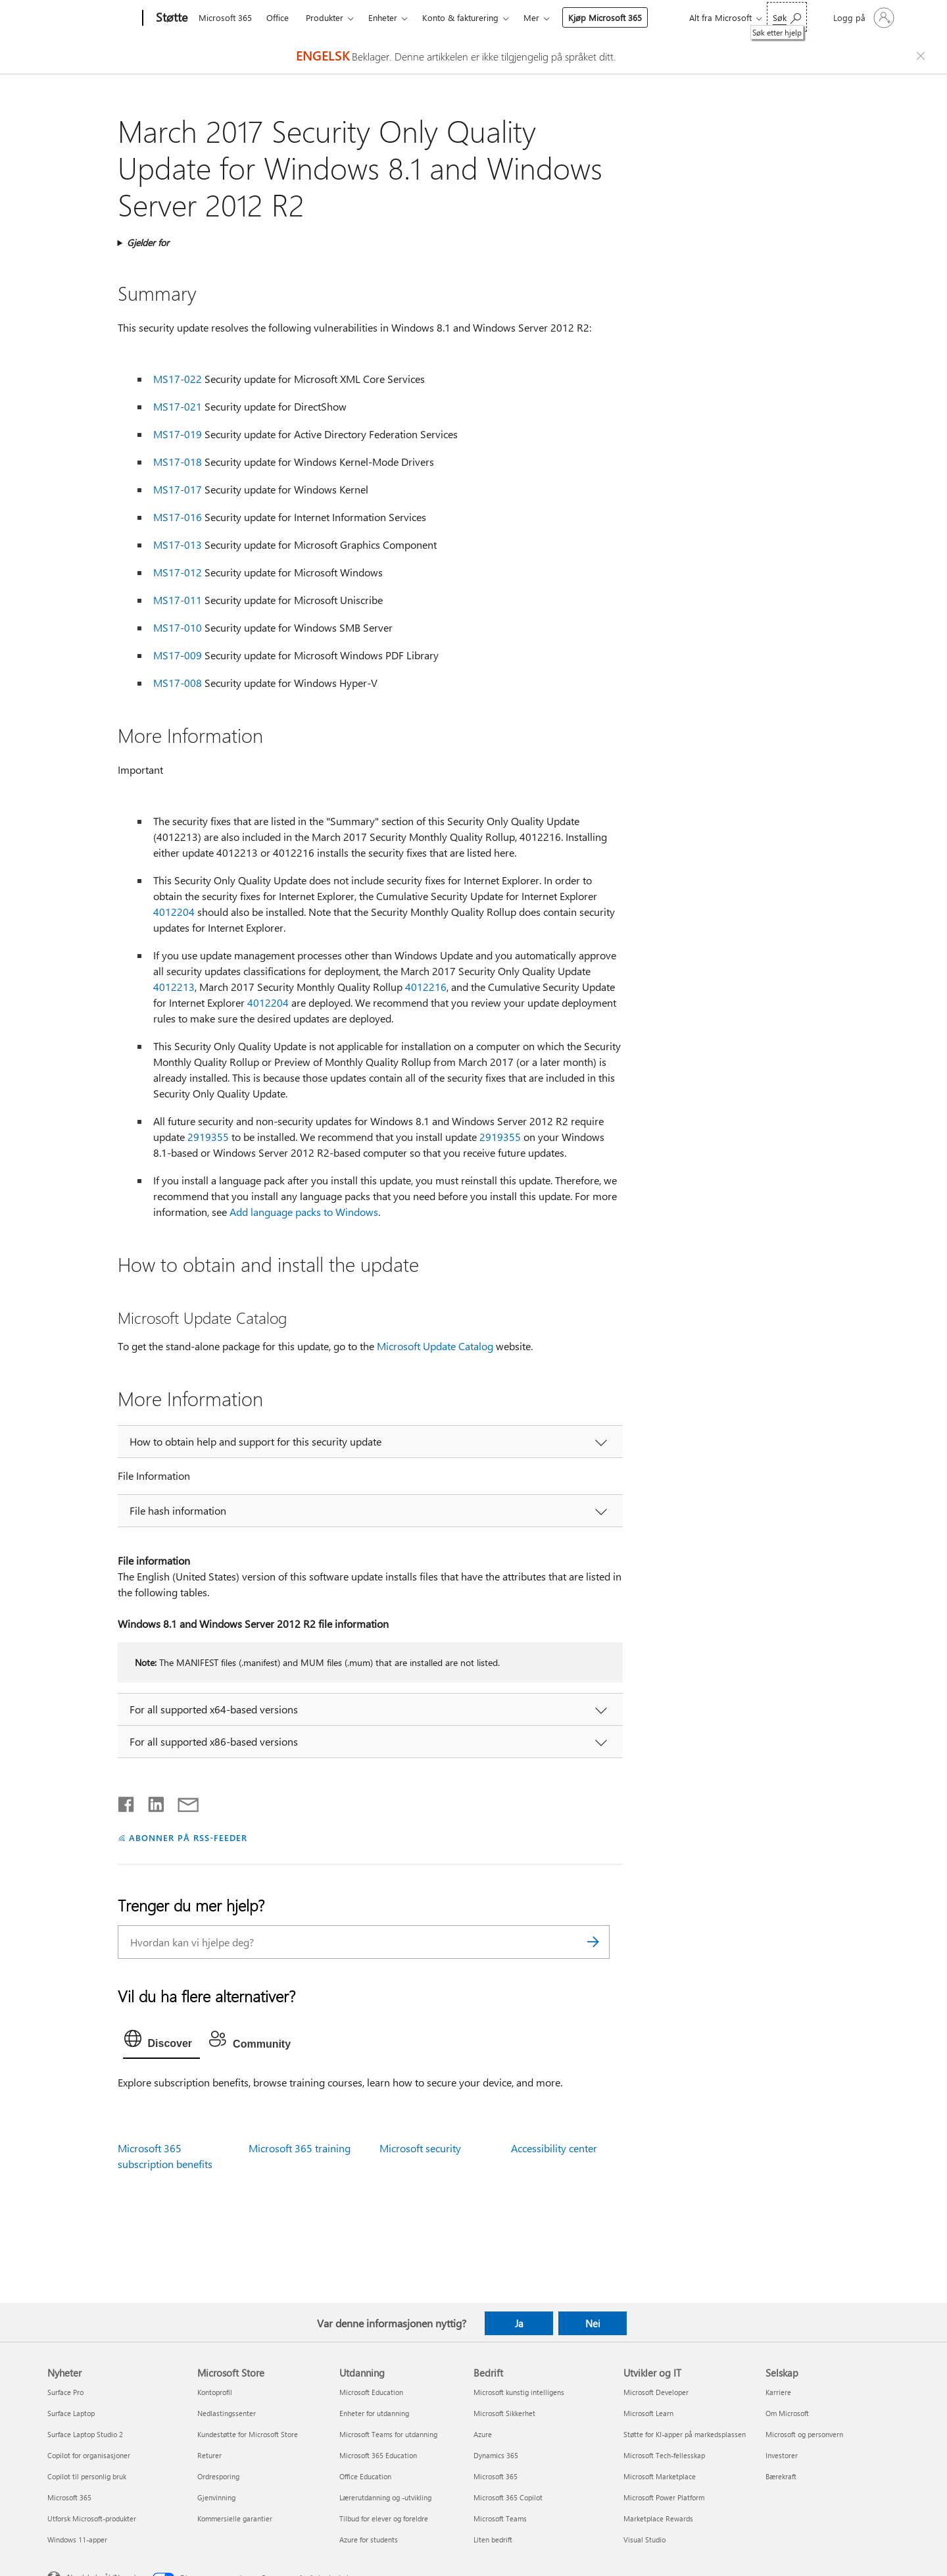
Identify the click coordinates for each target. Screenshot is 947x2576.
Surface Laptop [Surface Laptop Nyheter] (71, 2413)
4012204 (174, 912)
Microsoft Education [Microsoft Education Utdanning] (371, 2392)
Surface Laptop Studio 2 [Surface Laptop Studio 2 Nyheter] (85, 2434)
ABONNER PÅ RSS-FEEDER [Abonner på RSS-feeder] (188, 1837)
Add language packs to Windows (304, 1212)
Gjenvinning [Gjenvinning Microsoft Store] (216, 2497)
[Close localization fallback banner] (922, 56)
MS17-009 (177, 655)
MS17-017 (177, 489)
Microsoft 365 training (300, 2148)
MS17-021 (177, 406)
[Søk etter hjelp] (787, 17)
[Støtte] (170, 18)
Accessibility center (554, 2148)
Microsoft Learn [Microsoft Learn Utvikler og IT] (648, 2413)
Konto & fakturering (460, 17)
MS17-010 (177, 627)
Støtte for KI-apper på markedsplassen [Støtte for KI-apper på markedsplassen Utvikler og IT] (684, 2434)
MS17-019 (177, 434)
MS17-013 (177, 544)
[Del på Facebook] (127, 1801)
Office (277, 17)
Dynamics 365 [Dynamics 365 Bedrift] (496, 2455)
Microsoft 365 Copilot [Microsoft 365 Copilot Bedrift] (508, 2497)
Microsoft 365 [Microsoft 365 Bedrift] (496, 2476)
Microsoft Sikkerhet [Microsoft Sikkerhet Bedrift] (504, 2413)
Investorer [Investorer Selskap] (781, 2455)
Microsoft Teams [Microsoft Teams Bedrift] (500, 2518)
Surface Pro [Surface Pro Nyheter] (65, 2392)
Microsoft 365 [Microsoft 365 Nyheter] (69, 2497)
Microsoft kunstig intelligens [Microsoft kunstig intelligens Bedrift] (519, 2392)
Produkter (324, 17)
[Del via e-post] (182, 1801)
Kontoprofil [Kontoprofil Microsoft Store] (214, 2392)
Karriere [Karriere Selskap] (778, 2392)
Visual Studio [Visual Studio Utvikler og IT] (644, 2539)
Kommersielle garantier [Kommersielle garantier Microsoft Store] (234, 2518)
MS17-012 (177, 572)
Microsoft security (420, 2148)
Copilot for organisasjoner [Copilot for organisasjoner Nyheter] (88, 2455)
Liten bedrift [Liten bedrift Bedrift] (493, 2539)
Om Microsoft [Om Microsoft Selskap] (787, 2413)
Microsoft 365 (225, 17)
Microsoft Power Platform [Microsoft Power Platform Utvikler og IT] (663, 2497)
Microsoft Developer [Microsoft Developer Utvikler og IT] (656, 2392)
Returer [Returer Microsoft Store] (209, 2455)
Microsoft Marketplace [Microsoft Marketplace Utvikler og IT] (659, 2476)
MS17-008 (177, 683)
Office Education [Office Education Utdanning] (365, 2476)
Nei (592, 2323)
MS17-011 (177, 600)
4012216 (426, 987)
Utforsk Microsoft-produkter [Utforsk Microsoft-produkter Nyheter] (91, 2518)
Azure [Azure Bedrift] (483, 2434)
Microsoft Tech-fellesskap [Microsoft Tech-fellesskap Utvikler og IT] (664, 2455)
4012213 (174, 987)
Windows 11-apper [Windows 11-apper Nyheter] (77, 2539)
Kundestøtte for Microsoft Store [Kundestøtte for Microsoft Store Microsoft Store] (247, 2434)
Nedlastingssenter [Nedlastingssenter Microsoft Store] (226, 2413)
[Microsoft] (92, 18)
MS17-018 (177, 461)
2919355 (208, 1137)
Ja (519, 2323)
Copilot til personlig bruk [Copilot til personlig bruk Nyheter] (86, 2476)
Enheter (382, 17)
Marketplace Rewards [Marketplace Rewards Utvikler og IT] (658, 2518)
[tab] (162, 2042)
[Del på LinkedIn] (151, 1801)
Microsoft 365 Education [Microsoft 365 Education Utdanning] (378, 2455)
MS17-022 (177, 379)
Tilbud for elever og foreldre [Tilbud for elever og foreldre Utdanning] (383, 2518)
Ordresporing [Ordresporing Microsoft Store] (218, 2476)
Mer (531, 17)
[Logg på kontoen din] (862, 18)
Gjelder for (148, 242)
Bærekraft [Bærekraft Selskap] (780, 2476)
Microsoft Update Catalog (435, 1346)
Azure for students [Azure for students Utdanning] (368, 2539)
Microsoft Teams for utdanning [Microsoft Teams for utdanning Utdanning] (388, 2434)
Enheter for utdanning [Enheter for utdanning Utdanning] (374, 2413)
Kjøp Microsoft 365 (605, 17)
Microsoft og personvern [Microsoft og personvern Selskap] (804, 2434)
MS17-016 (177, 517)
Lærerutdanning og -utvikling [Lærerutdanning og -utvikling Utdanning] (385, 2497)
